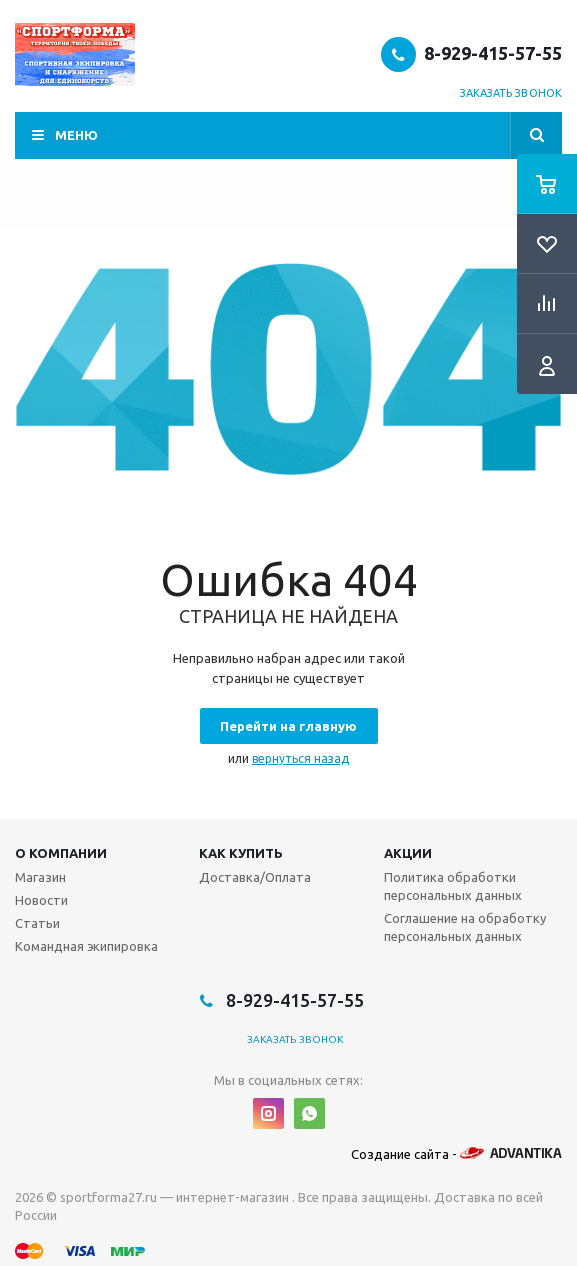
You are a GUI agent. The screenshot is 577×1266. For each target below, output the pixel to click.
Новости (41, 900)
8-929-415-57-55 (493, 53)
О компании (61, 853)
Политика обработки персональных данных (453, 886)
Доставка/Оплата (255, 877)
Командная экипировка (86, 946)
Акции (408, 853)
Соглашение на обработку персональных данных (465, 927)
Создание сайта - (456, 1154)
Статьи (37, 923)
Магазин (40, 877)
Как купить (241, 853)
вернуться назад (300, 758)
